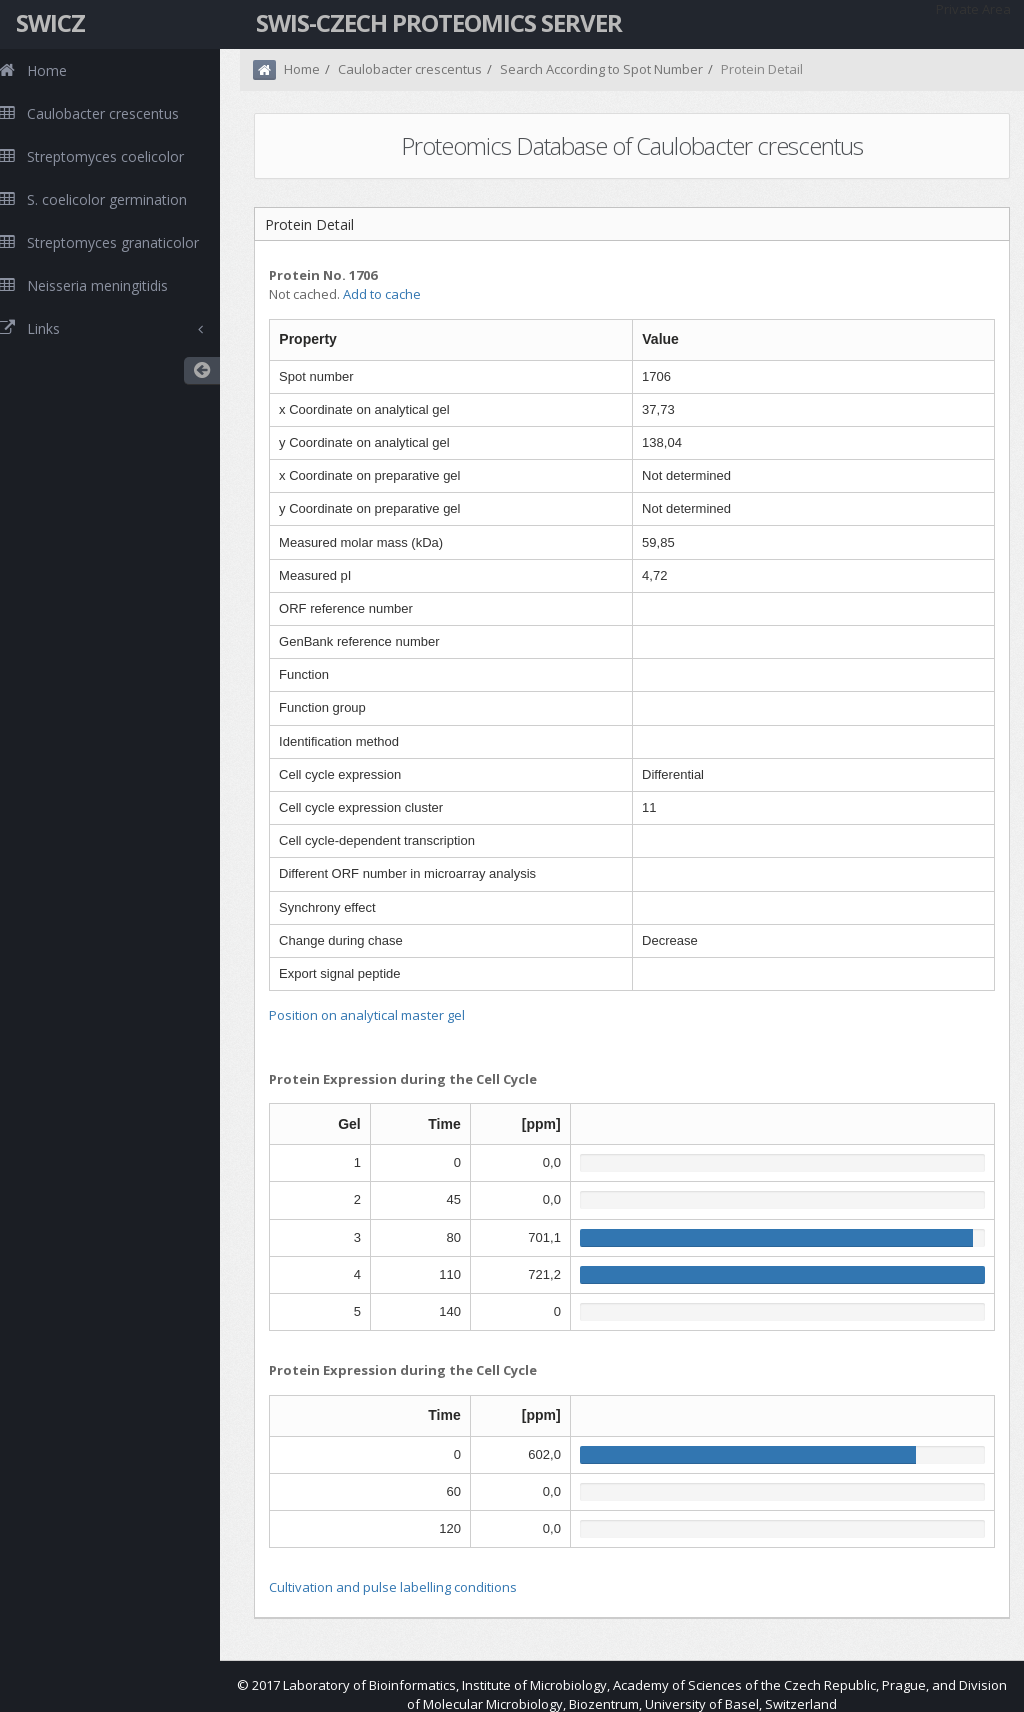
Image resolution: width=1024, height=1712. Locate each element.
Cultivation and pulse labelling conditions (393, 1587)
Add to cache (382, 294)
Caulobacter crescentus (410, 69)
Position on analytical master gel (367, 1015)
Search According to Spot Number (601, 69)
